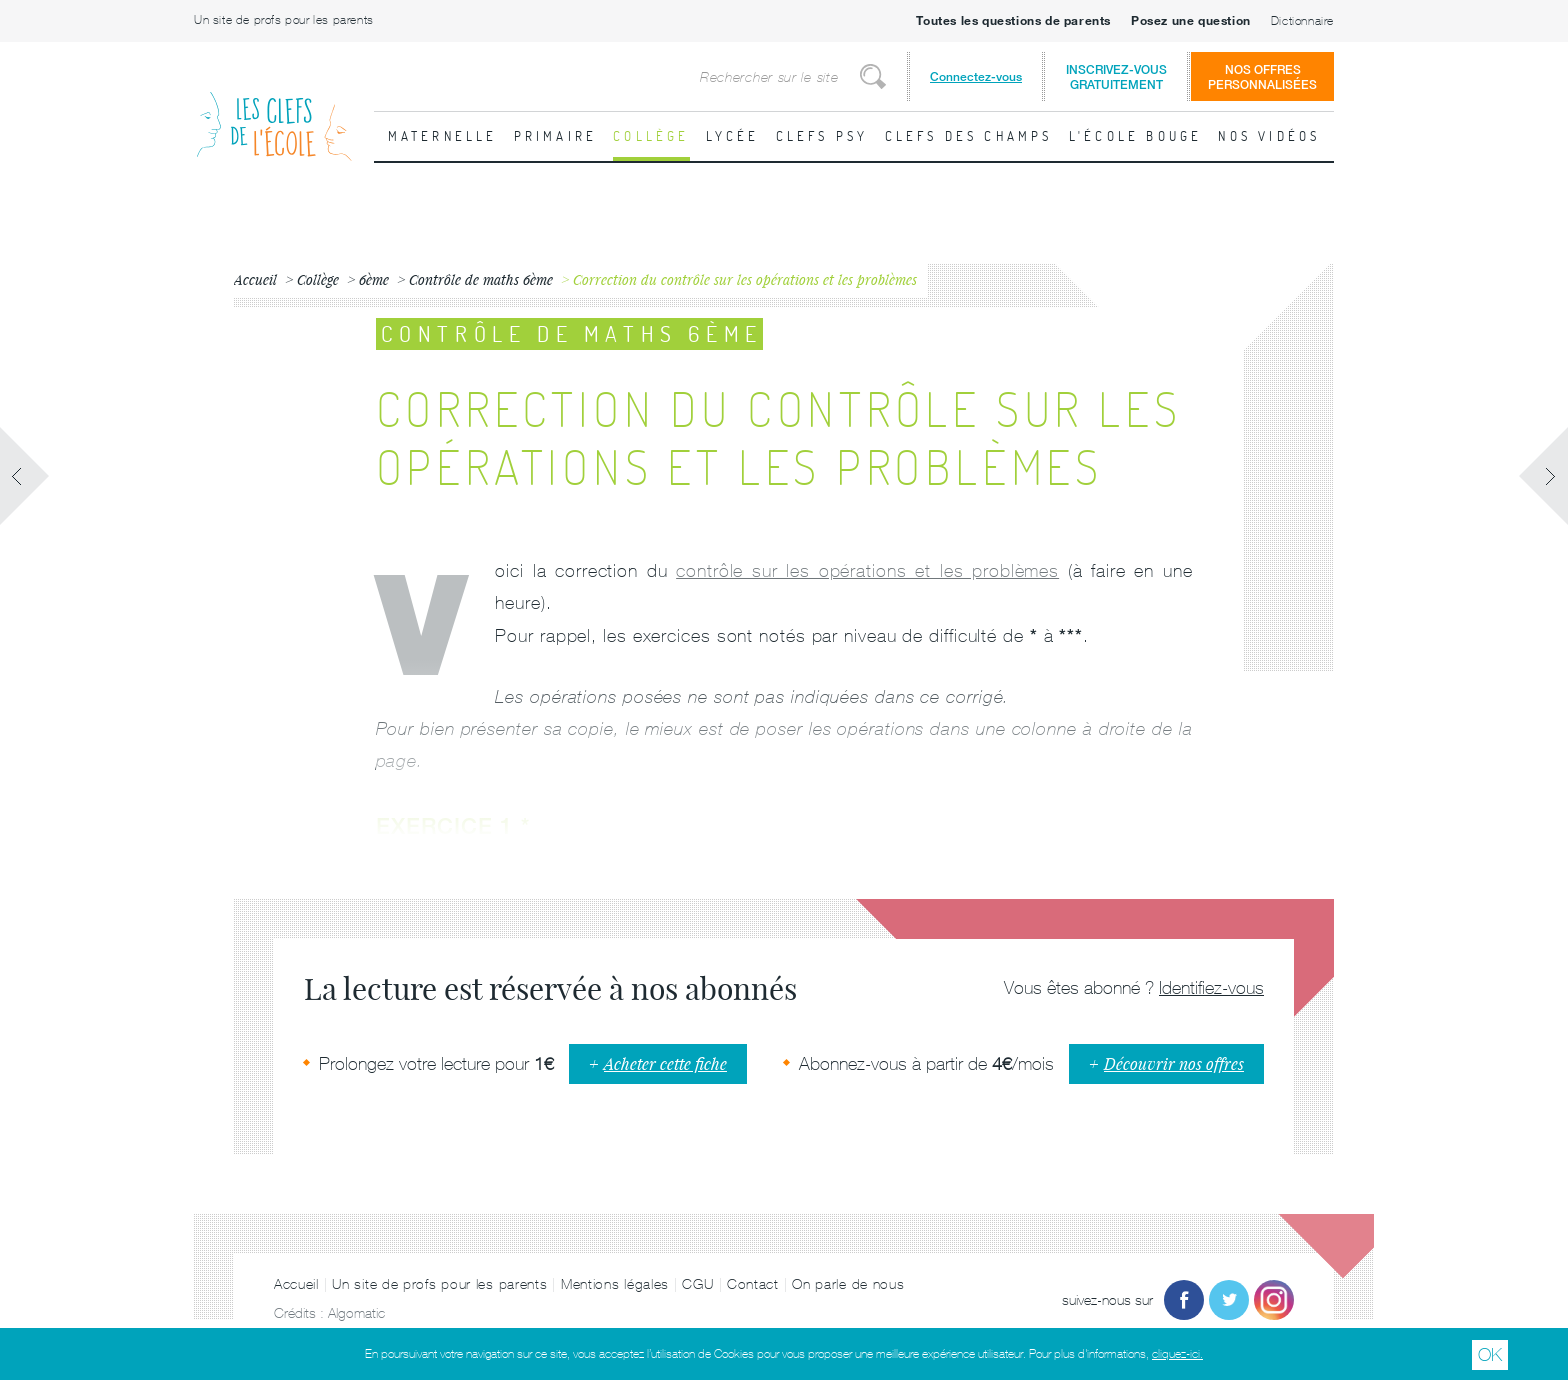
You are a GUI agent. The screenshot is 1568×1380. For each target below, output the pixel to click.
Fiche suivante (1543, 476)
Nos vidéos (1269, 136)
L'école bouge (1136, 136)
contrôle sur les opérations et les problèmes (867, 570)
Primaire (556, 136)
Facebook (1184, 1300)
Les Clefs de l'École (274, 110)
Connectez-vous (976, 76)
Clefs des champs (969, 136)
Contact (753, 1284)
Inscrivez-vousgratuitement (1116, 77)
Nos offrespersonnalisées (1262, 77)
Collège (651, 136)
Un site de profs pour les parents (284, 20)
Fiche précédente (25, 476)
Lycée (733, 136)
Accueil (296, 1284)
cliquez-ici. (1177, 1354)
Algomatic (356, 1313)
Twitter (1229, 1300)
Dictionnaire (1302, 21)
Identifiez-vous (1211, 987)
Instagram (1274, 1300)
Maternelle (443, 136)
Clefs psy (822, 136)
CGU (697, 1284)
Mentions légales (615, 1284)
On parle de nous (848, 1284)
